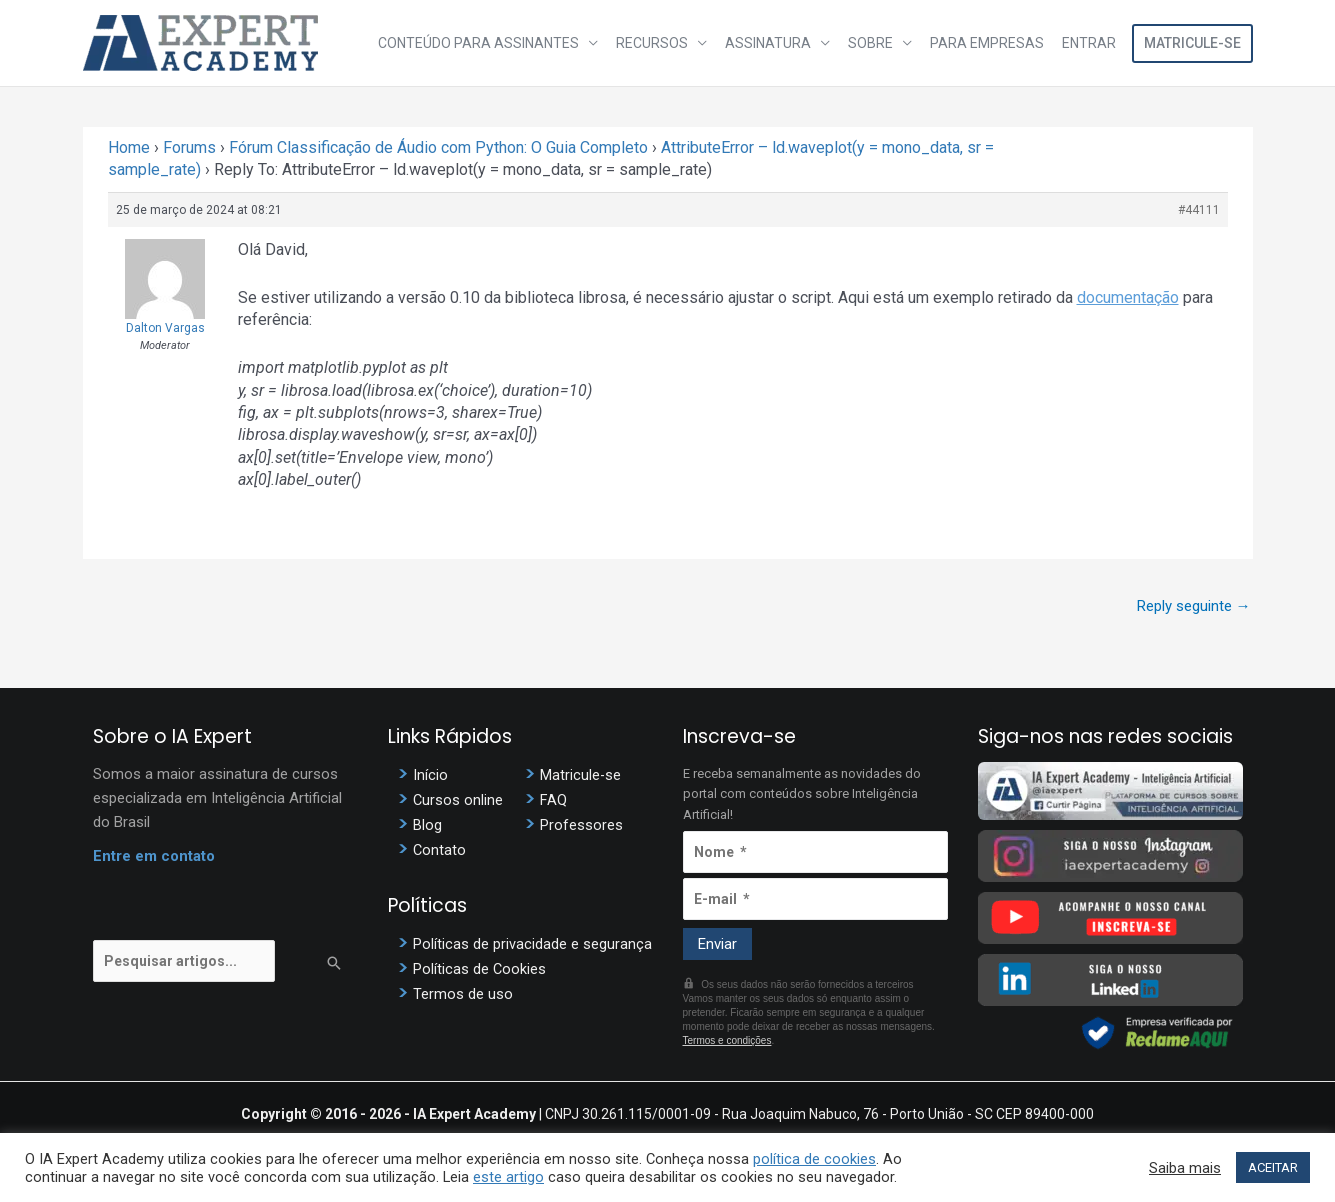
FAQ (553, 800)
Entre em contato (154, 856)
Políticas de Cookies (480, 968)
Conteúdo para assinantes (489, 43)
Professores (581, 825)
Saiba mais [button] (1185, 1168)
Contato (440, 850)
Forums (189, 147)
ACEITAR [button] (1273, 1167)
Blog (427, 825)
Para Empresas (990, 43)
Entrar (1090, 43)
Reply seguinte (1194, 606)
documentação (1128, 297)
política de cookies (814, 1159)
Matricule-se (1192, 43)
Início (430, 775)
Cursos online (458, 800)
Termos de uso (463, 993)
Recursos (661, 43)
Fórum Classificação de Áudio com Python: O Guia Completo (438, 147)
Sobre (875, 43)
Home (129, 147)
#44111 (1199, 210)
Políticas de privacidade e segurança (532, 943)
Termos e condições (727, 1040)
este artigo (508, 1177)
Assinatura (775, 43)
